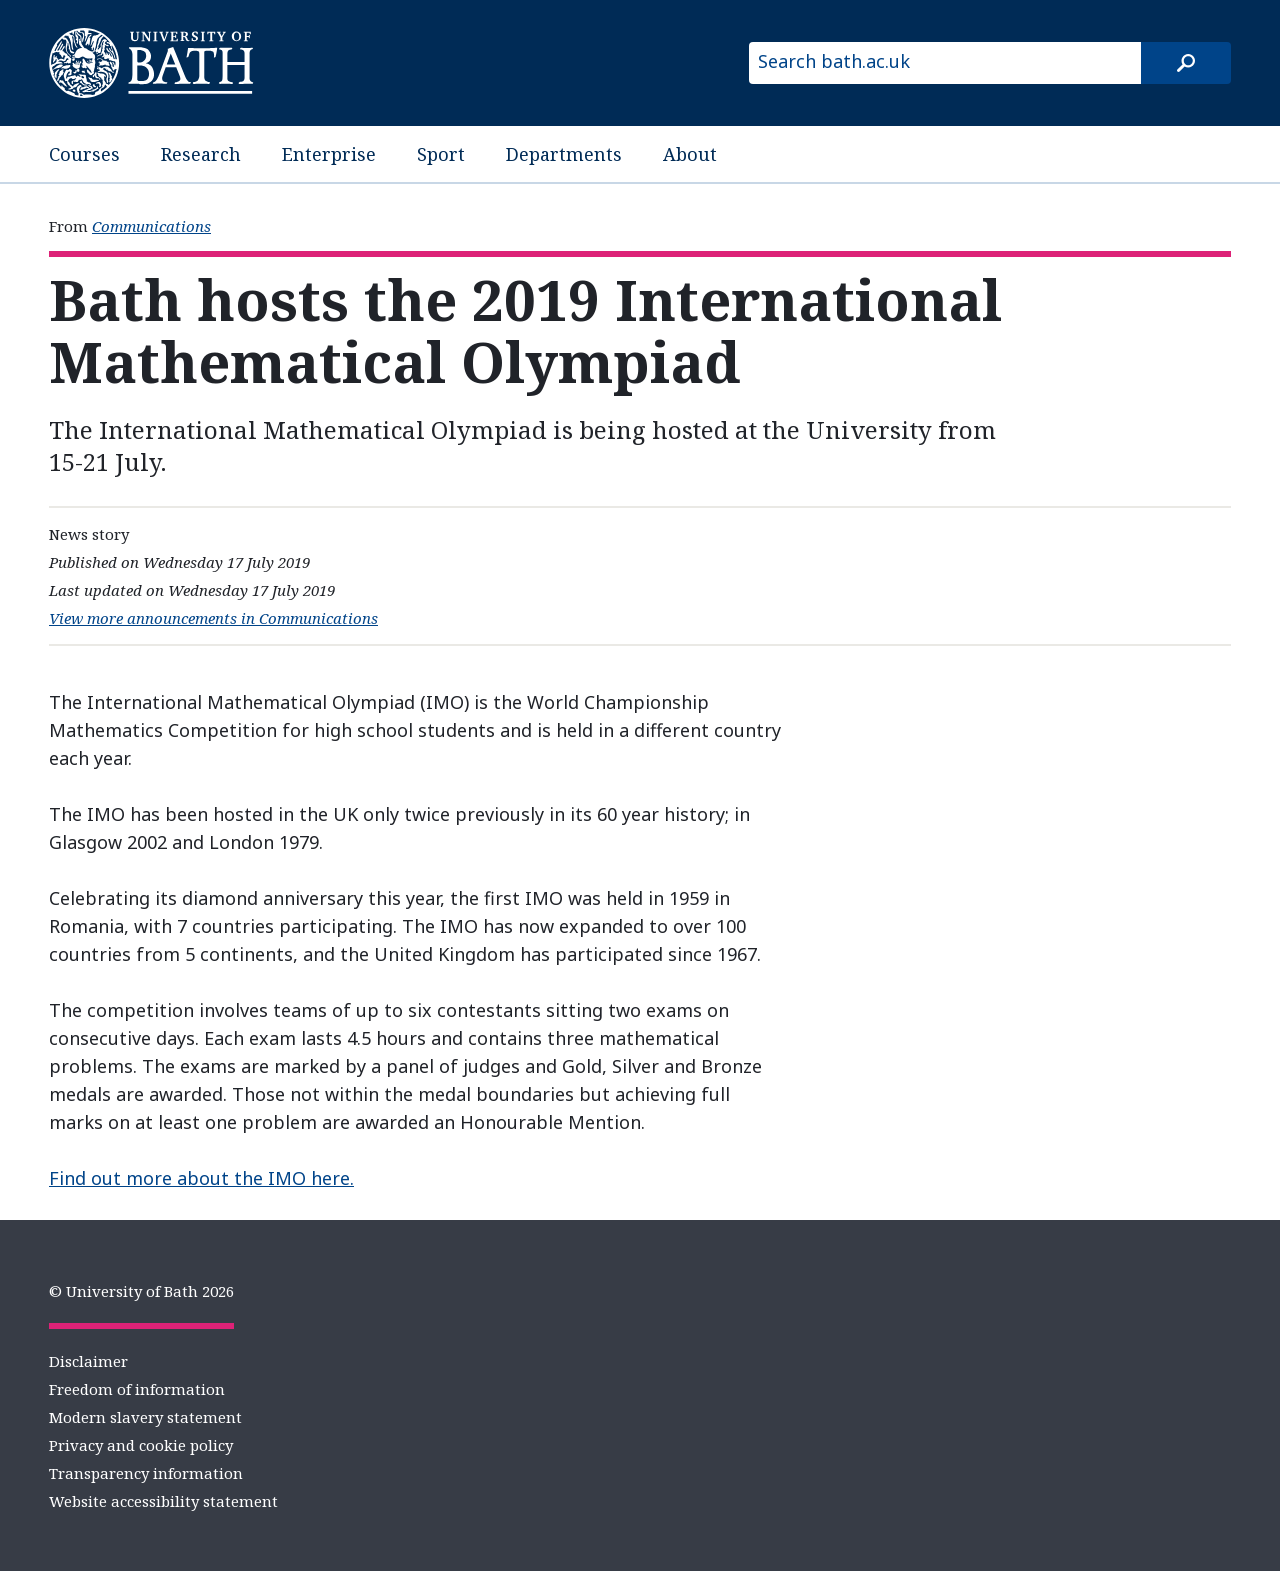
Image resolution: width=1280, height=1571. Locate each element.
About (690, 154)
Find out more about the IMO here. (201, 1178)
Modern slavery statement (145, 1417)
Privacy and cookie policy (141, 1445)
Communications (151, 226)
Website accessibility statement (163, 1501)
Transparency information (146, 1473)
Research (201, 154)
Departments (564, 154)
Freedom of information (137, 1389)
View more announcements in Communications (213, 618)
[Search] (1186, 63)
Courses (84, 154)
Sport (441, 154)
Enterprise (329, 154)
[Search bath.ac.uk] (945, 63)
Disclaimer (88, 1361)
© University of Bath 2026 (141, 1291)
